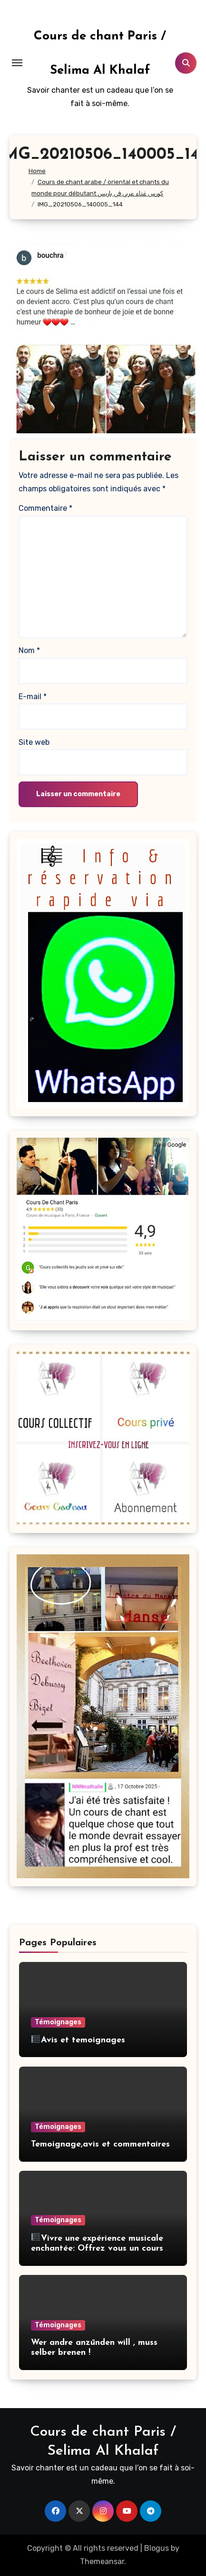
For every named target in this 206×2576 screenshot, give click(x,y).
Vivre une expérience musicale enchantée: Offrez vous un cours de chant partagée (97, 2249)
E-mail (33, 696)
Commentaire (45, 508)
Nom (29, 650)
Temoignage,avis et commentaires (100, 2144)
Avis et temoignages (78, 2040)
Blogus (156, 2548)
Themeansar (102, 2561)
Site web (34, 742)
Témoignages (58, 2022)
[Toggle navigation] (17, 62)
